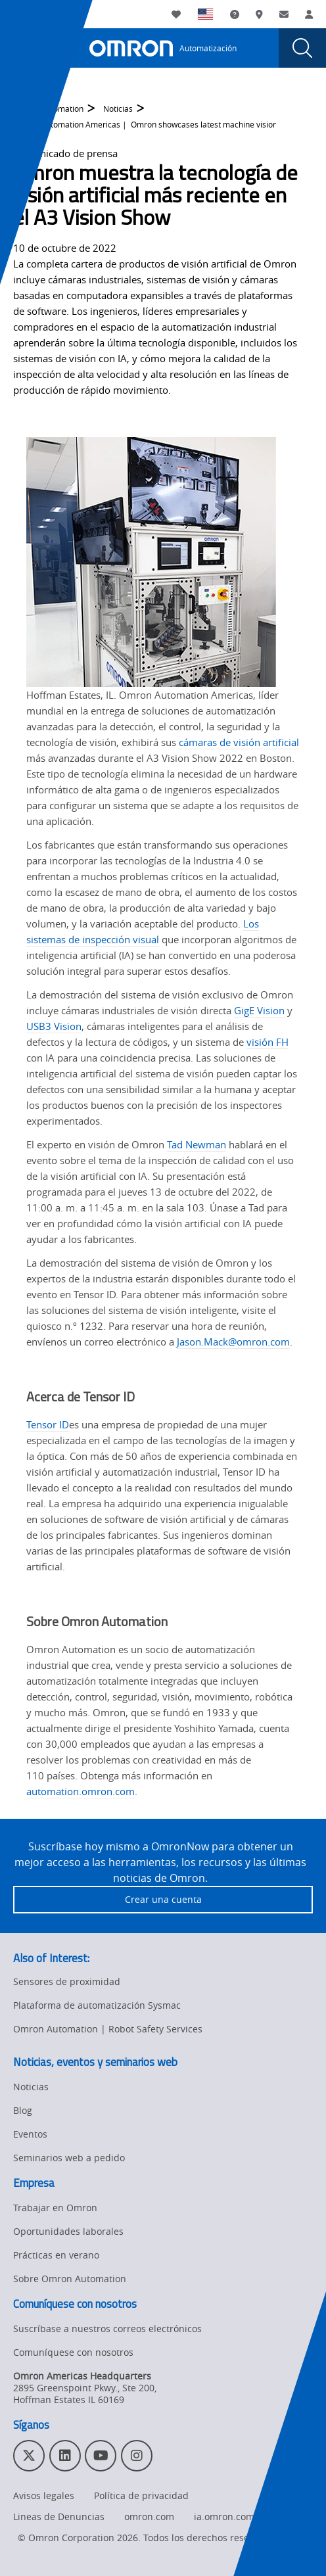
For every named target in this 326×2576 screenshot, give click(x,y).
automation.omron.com (80, 1791)
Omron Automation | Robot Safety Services (107, 2029)
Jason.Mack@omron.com (233, 1341)
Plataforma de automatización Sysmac (97, 2005)
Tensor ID (47, 1424)
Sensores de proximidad (66, 1981)
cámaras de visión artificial (239, 742)
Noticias (118, 113)
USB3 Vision (54, 1026)
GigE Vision (259, 1010)
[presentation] (23, 48)
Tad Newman (196, 1144)
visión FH (267, 1041)
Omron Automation (48, 113)
